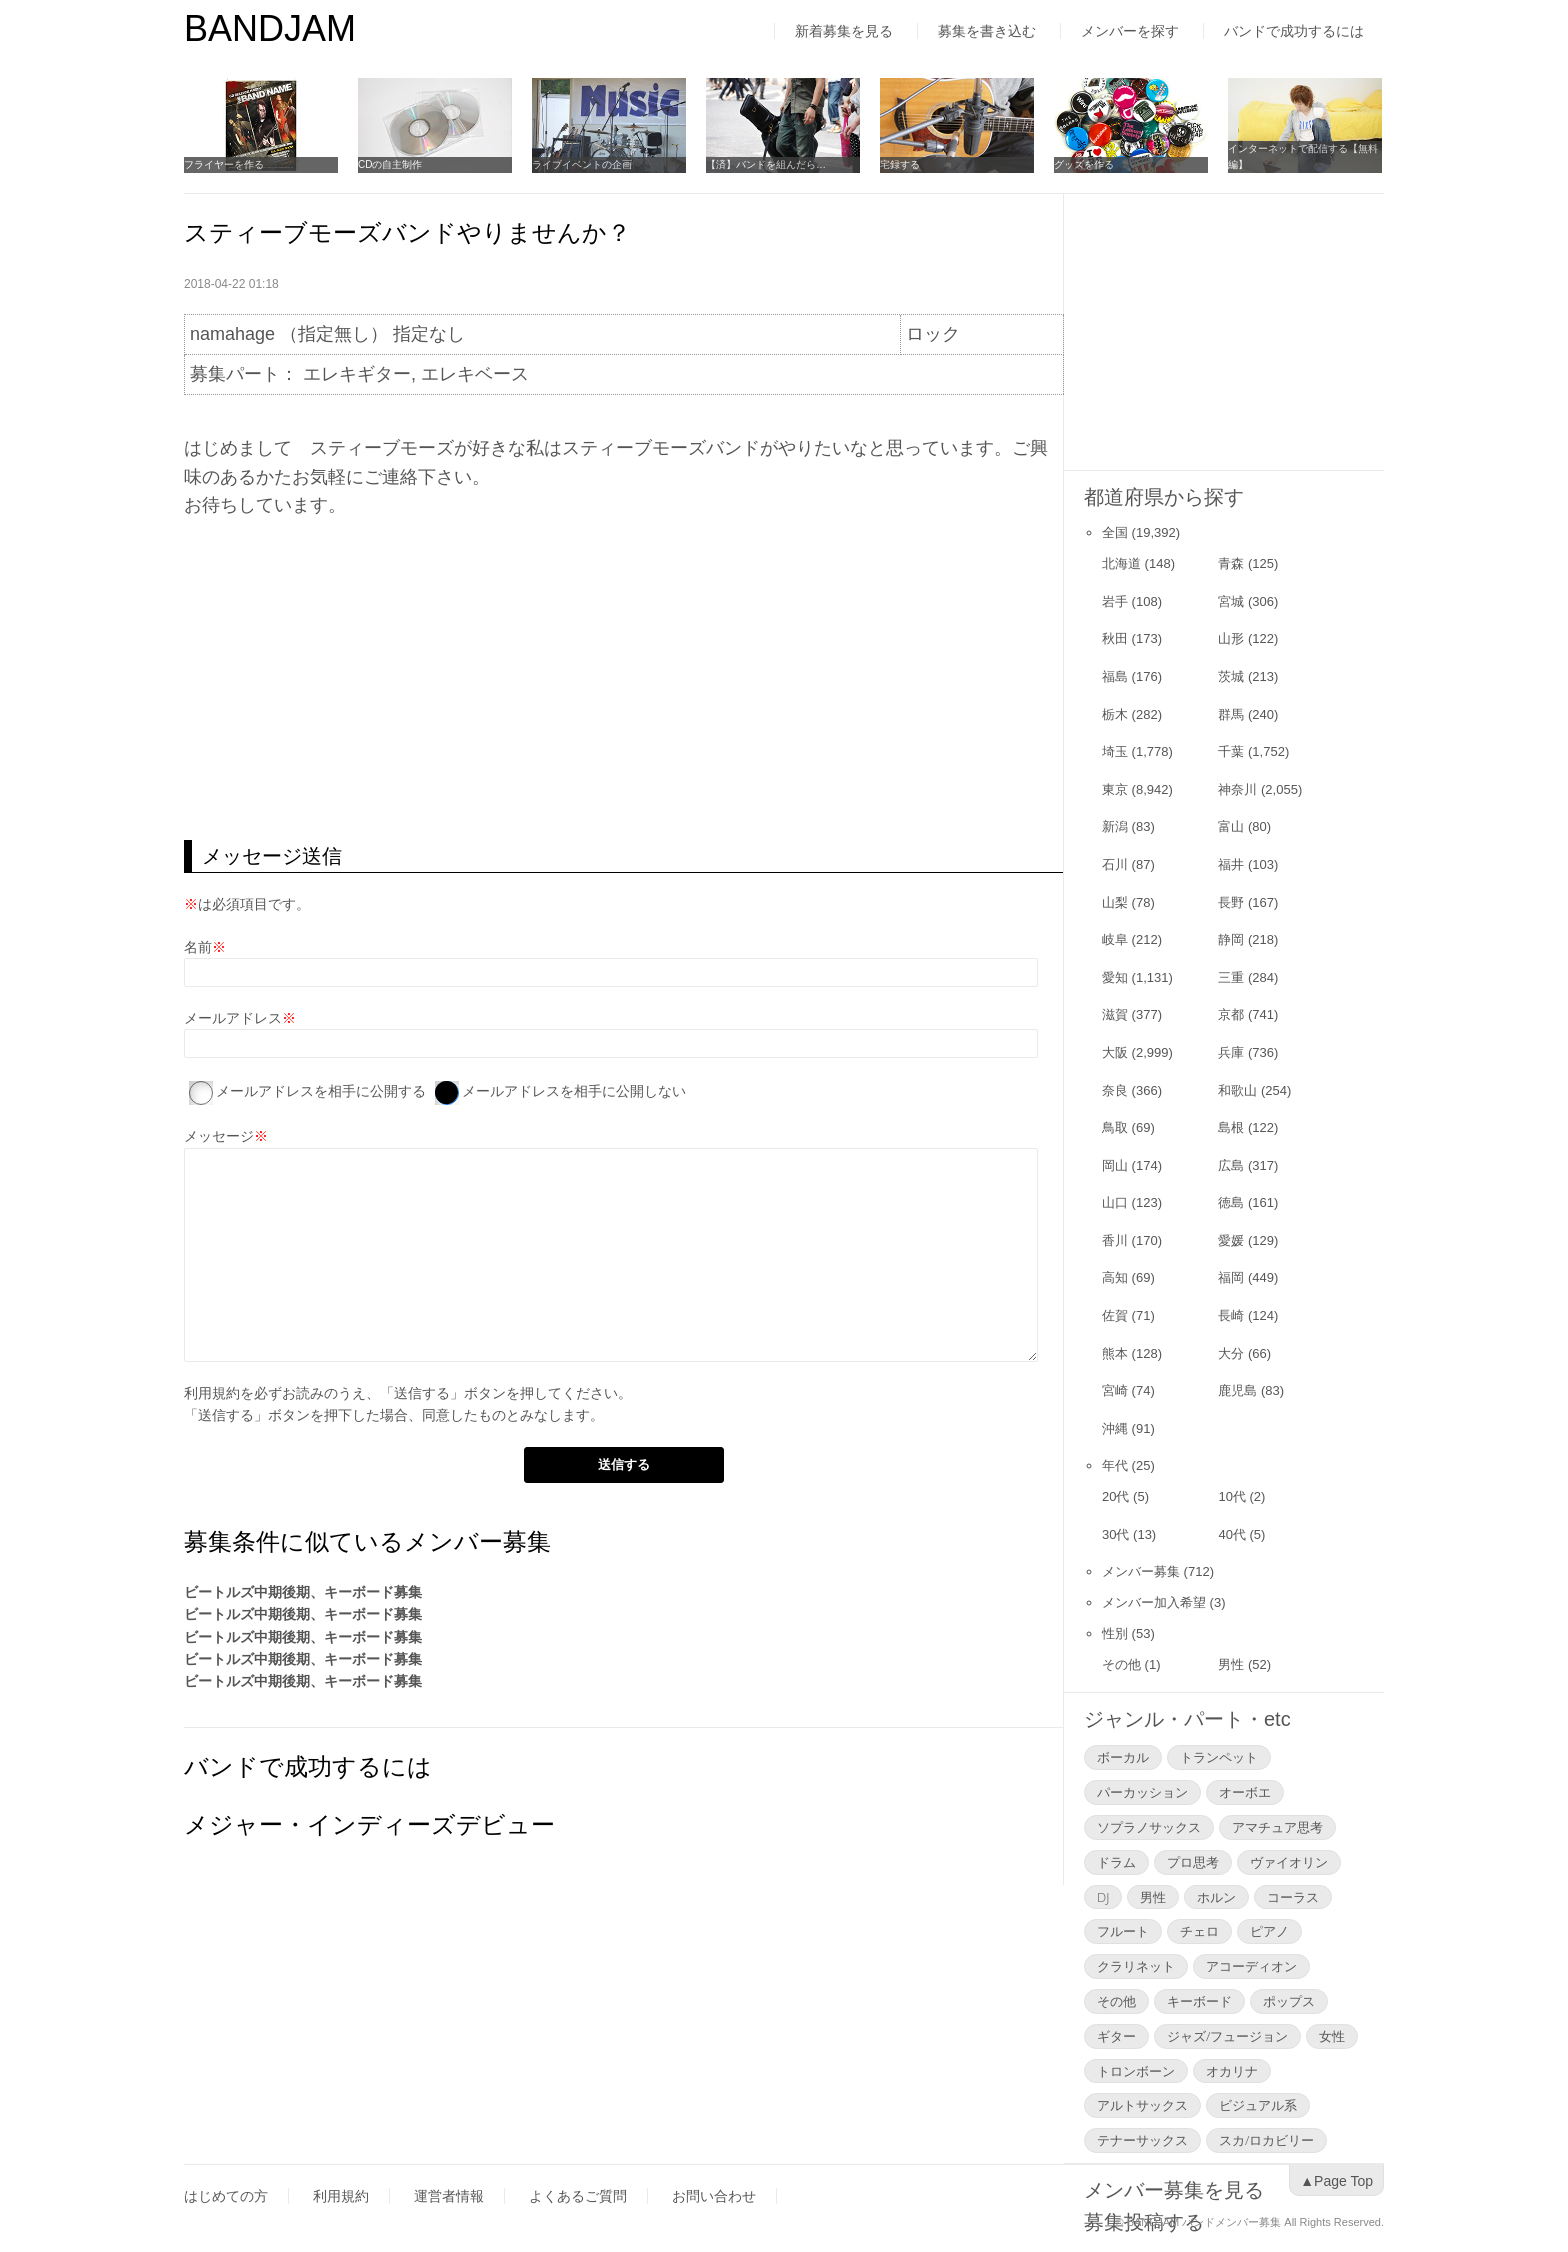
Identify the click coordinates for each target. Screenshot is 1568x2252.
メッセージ (219, 1136)
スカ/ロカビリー (1266, 2140)
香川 (1115, 1240)
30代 (1115, 1534)
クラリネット (1136, 1966)
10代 (1231, 1496)
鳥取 (1115, 1127)
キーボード (1199, 2001)
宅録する (900, 164)
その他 (1121, 1664)
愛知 (1115, 977)
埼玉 (1115, 751)
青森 (1231, 563)
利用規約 (212, 1393)
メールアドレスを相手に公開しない (574, 1091)
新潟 (1115, 826)
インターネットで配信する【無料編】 (1303, 156)
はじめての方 (226, 2196)
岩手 (1115, 601)
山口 (1115, 1202)
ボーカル (1123, 1757)
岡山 (1115, 1165)
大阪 (1115, 1052)
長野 (1231, 902)
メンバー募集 (1141, 1571)
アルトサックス (1142, 2105)
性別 (1115, 1633)
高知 (1115, 1277)
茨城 (1231, 676)
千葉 (1231, 751)
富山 (1231, 826)
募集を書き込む (987, 31)
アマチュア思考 (1277, 1827)
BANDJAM (270, 28)
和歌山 (1237, 1090)
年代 (1115, 1465)
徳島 (1231, 1202)
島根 (1231, 1127)
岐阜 (1115, 939)
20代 (1115, 1496)
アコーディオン (1251, 1966)
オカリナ (1232, 2071)
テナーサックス (1142, 2140)
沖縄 (1115, 1428)
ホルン (1216, 1897)
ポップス (1289, 2001)
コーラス (1293, 1897)
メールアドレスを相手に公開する (321, 1091)
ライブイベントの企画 (582, 164)
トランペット (1219, 1757)
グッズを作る (1084, 164)
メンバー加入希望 (1154, 1602)
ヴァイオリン (1289, 1862)
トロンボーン (1136, 2071)
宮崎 (1115, 1390)
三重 (1231, 977)
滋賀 (1115, 1014)
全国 (1115, 532)
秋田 (1115, 638)
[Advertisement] (623, 680)
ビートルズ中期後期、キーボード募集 (303, 1592)
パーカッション (1142, 1792)
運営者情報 (449, 2196)
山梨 (1115, 902)
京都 (1231, 1014)
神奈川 (1237, 789)
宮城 (1231, 601)
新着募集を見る (844, 31)
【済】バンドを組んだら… (766, 164)
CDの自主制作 (390, 164)
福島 (1115, 676)
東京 (1115, 789)
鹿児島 (1237, 1390)
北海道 (1121, 563)
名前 (198, 947)
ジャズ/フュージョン (1227, 2036)
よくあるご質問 (578, 2196)
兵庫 (1231, 1052)
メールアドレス (233, 1018)
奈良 (1115, 1090)
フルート (1123, 1931)
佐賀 (1115, 1315)
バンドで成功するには (1294, 31)
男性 (1231, 1664)
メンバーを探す (1130, 31)
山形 (1231, 638)
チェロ (1199, 1931)
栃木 (1115, 714)
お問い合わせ (714, 2196)
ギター (1116, 2036)
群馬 (1231, 714)
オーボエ (1245, 1792)
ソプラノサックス (1149, 1827)
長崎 (1231, 1315)
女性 (1332, 2036)
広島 (1231, 1165)
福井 (1231, 864)
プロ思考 (1193, 1862)
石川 (1115, 864)
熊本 (1115, 1353)
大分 (1231, 1353)
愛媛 (1231, 1240)
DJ (1103, 1897)
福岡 (1231, 1277)
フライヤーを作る (224, 164)
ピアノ (1269, 1931)
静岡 (1231, 939)
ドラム (1116, 1862)
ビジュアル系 (1258, 2105)
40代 (1231, 1534)
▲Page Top (1336, 2181)
